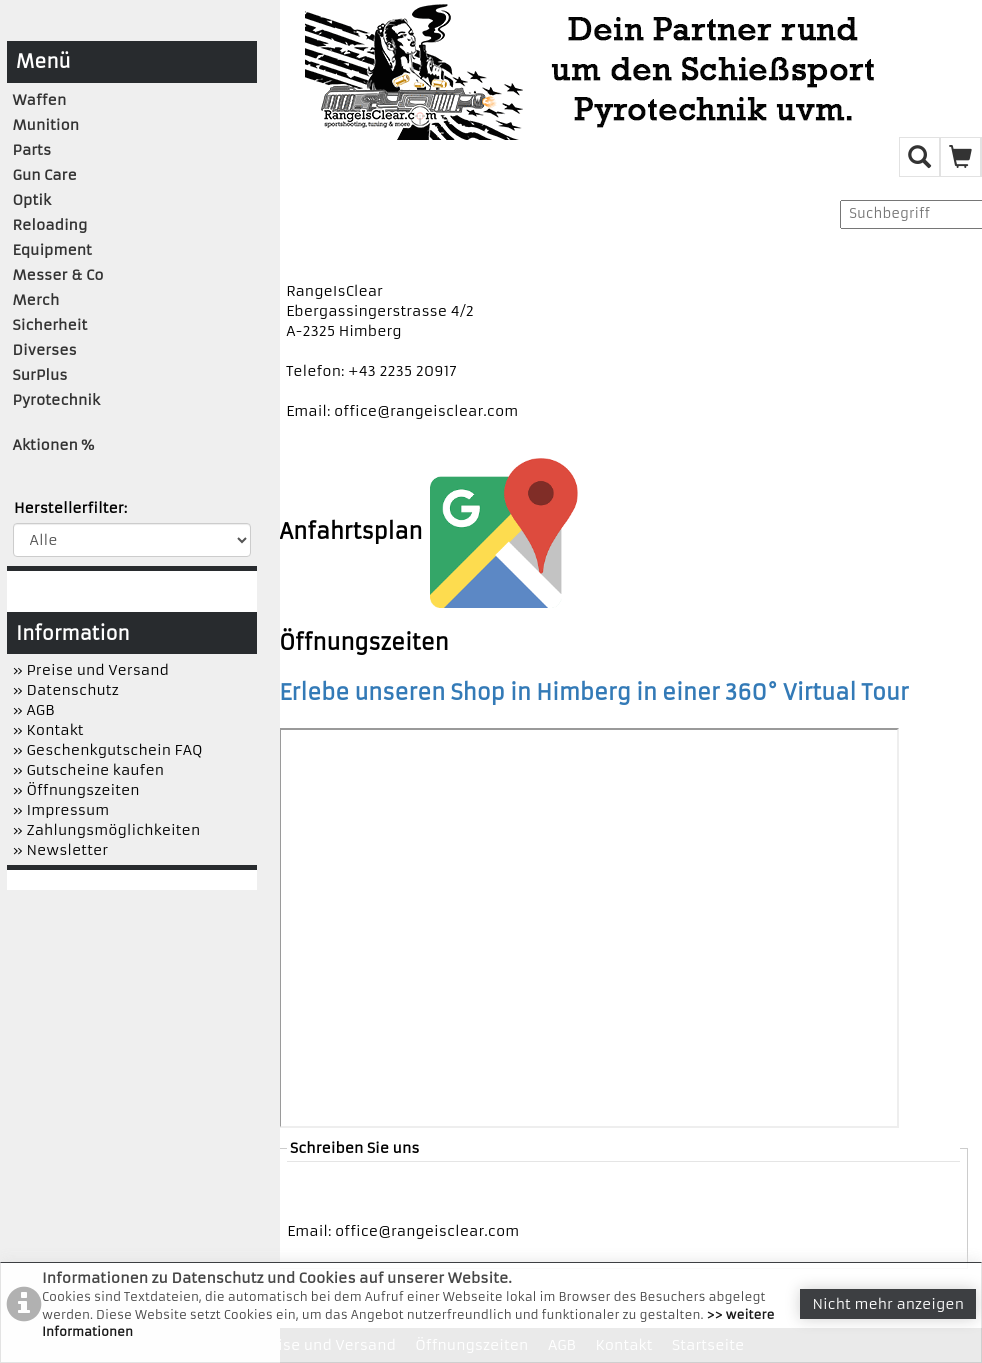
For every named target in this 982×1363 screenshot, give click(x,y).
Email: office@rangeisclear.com (402, 411)
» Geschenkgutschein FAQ (108, 750)
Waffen (40, 100)
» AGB (34, 710)
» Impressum (61, 810)
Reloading (50, 225)
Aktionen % (54, 445)
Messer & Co (58, 275)
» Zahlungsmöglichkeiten (107, 830)
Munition (46, 125)
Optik (32, 200)
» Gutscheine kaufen (89, 770)
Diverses (45, 350)
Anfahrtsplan (428, 531)
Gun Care (45, 175)
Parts (32, 150)
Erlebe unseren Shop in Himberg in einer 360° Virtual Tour (594, 692)
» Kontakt (48, 730)
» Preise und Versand (91, 670)
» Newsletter (61, 850)
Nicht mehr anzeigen (888, 1304)
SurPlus (40, 375)
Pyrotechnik (56, 400)
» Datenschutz (66, 690)
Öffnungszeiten (364, 642)
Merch (36, 300)
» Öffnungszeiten (76, 790)
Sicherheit (50, 325)
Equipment (52, 250)
